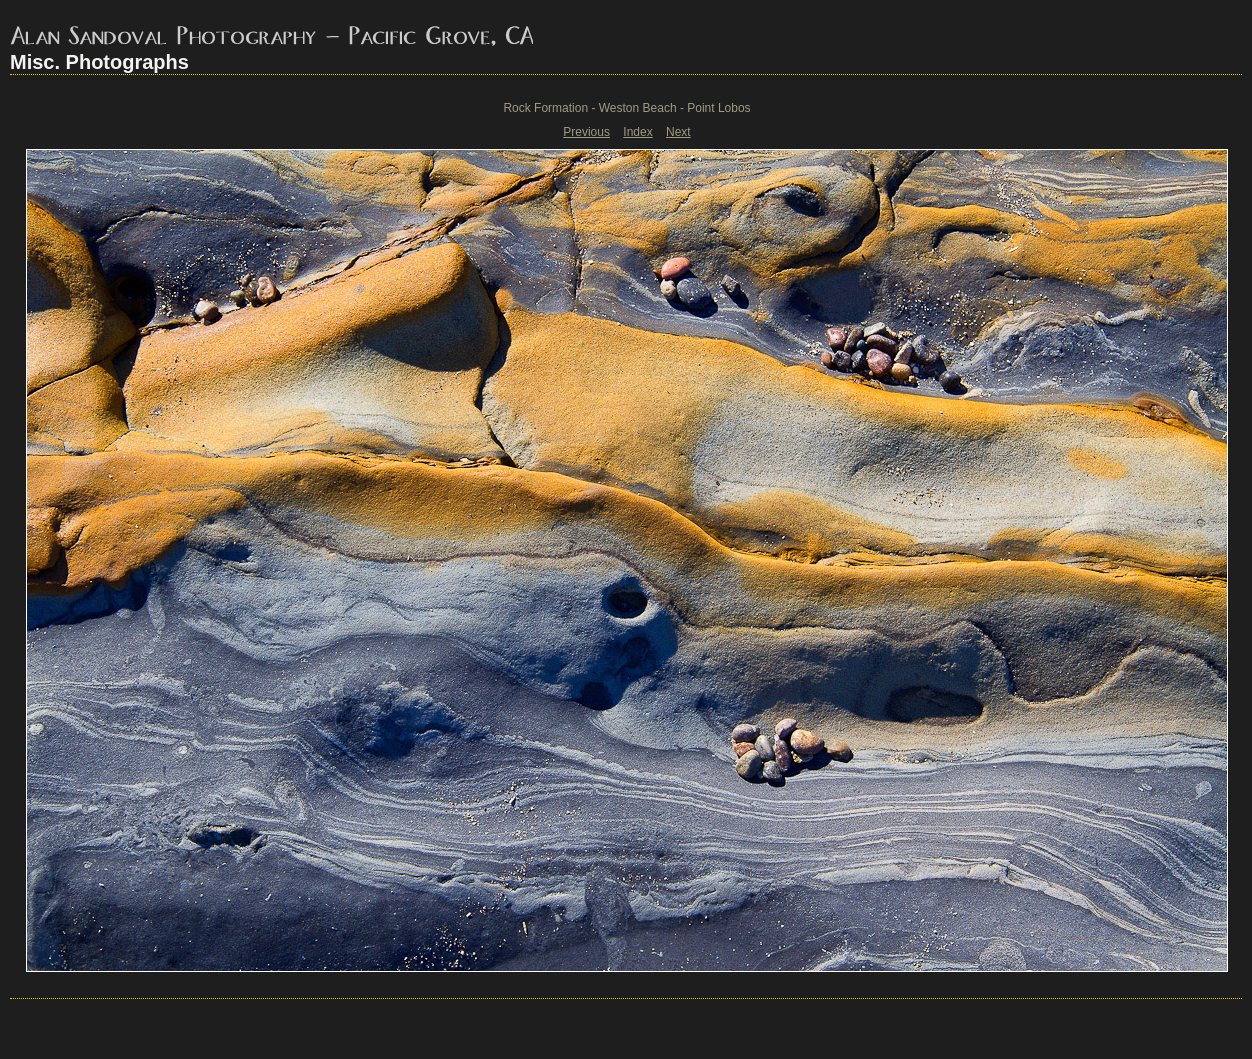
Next (678, 132)
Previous (586, 132)
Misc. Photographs (99, 62)
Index (637, 132)
